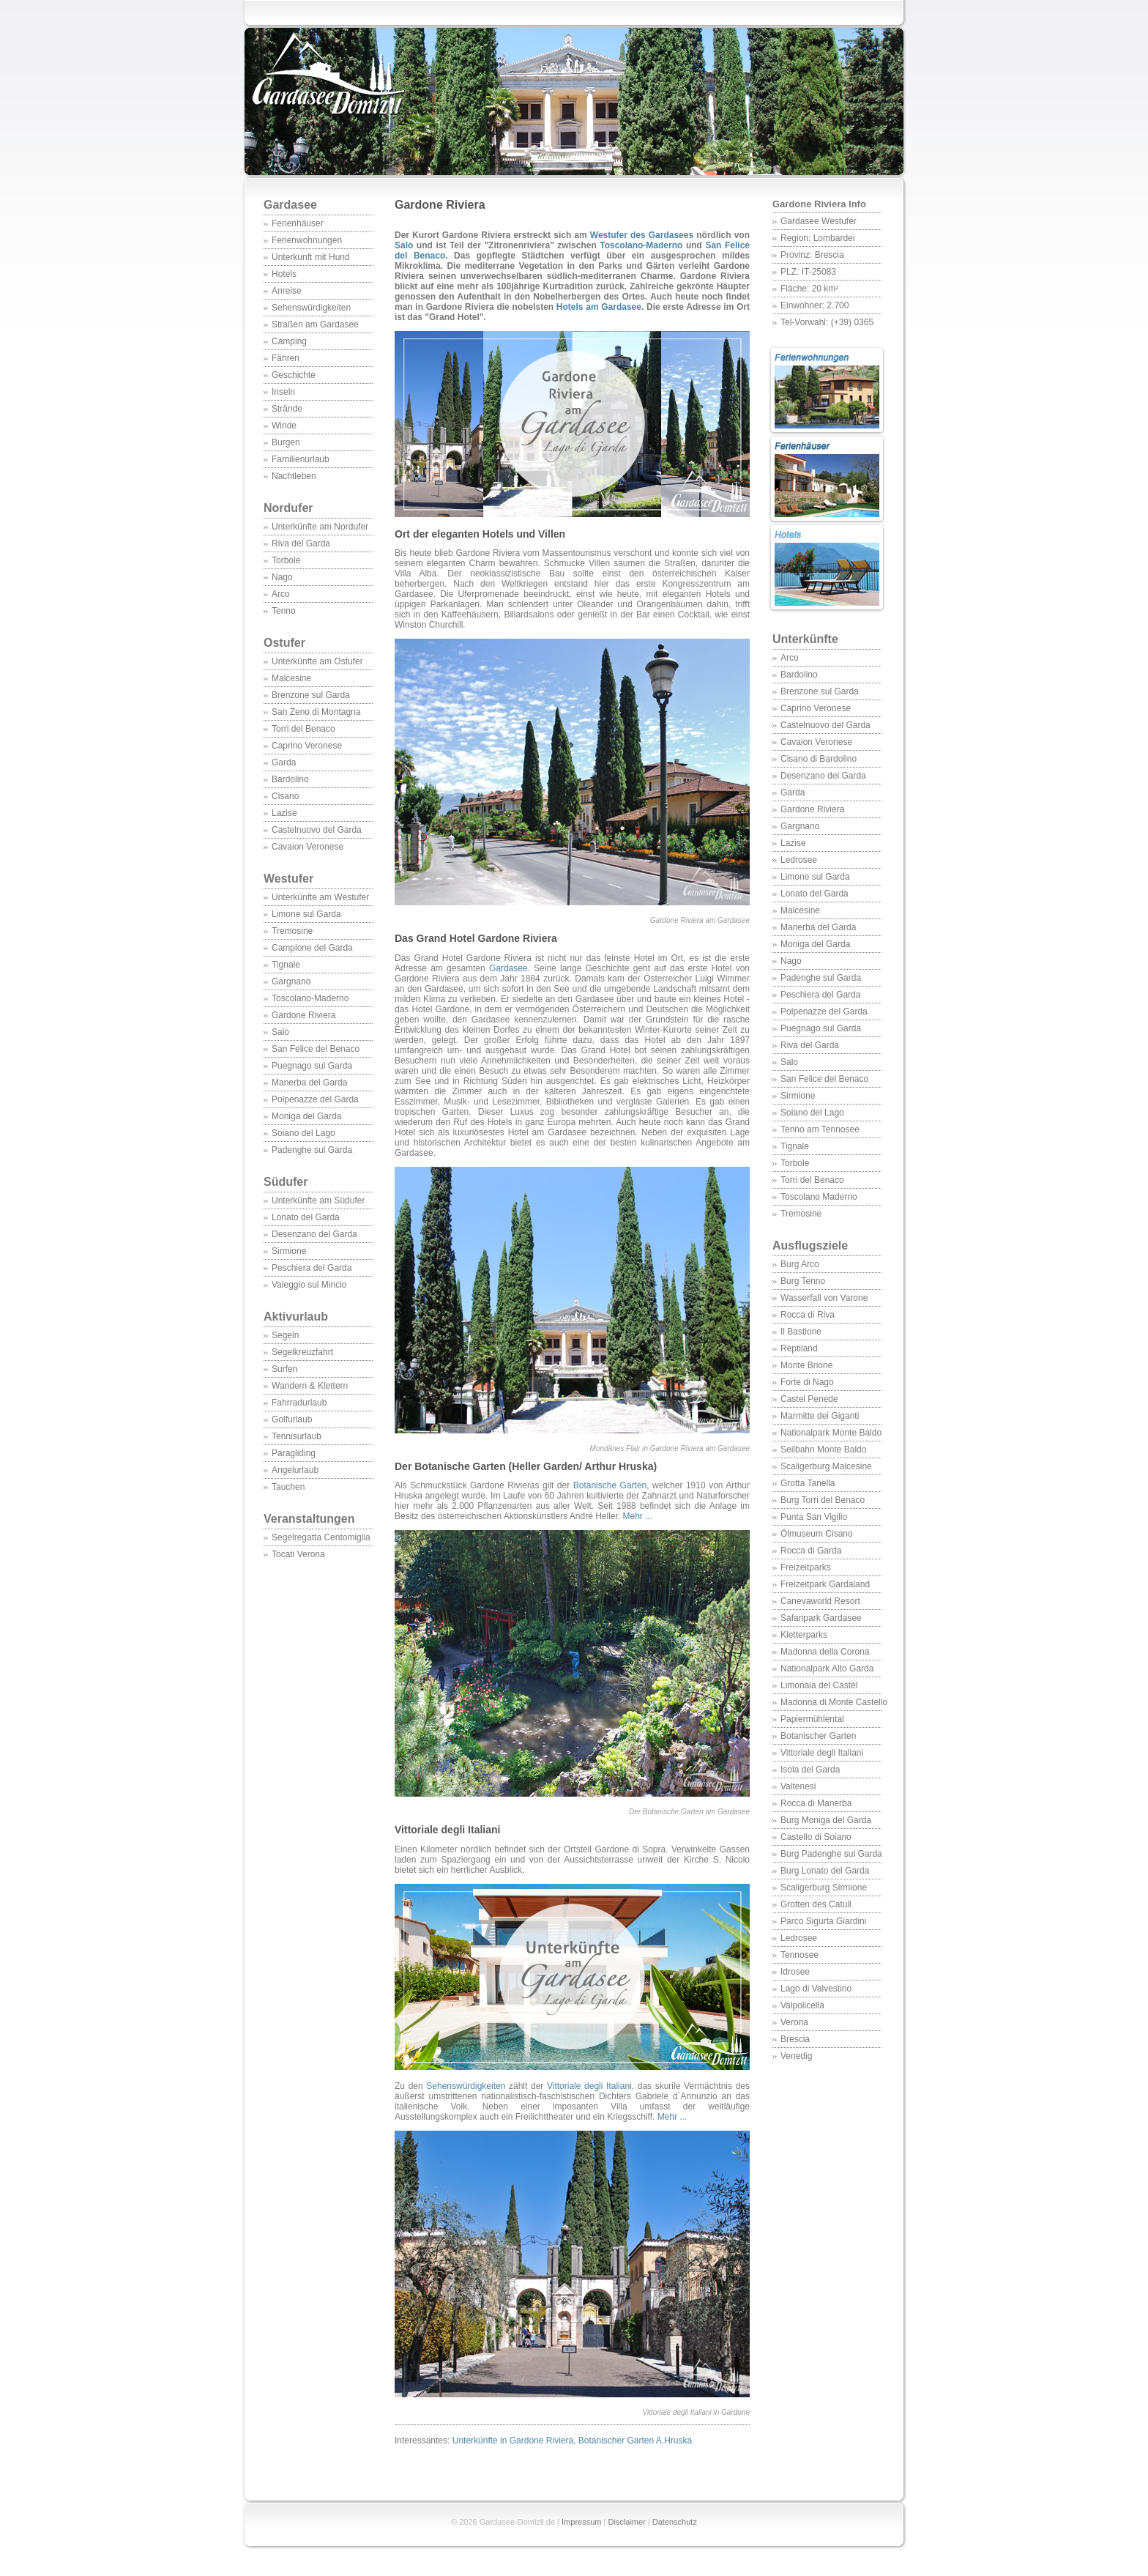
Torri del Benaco (303, 729)
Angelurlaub (295, 1470)
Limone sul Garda (306, 914)
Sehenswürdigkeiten (311, 307)
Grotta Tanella (807, 1483)
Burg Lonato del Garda (824, 1871)
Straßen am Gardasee (315, 324)
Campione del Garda (312, 948)
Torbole (286, 560)
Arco (281, 594)
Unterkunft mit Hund (311, 257)
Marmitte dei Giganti (819, 1416)
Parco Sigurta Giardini (823, 1921)
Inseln (283, 392)
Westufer (318, 886)
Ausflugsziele (826, 1253)
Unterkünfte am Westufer (320, 897)
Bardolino (290, 779)
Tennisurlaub (296, 1436)
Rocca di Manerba (815, 1803)
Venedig (796, 2056)
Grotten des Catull (815, 1904)
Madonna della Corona (824, 1652)
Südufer (318, 1189)
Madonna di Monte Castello (833, 1702)
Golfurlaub (292, 1419)
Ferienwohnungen (307, 240)
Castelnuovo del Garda (317, 830)
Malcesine (291, 678)
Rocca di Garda (810, 1550)
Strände (287, 409)
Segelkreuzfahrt (302, 1352)
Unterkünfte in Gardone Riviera (512, 2440)
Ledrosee (798, 860)
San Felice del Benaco (315, 1049)
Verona (794, 2022)
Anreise (287, 291)
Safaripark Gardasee (821, 1618)
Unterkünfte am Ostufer (317, 661)
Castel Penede (809, 1399)
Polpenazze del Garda (315, 1099)
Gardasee (290, 204)
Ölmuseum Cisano (816, 1534)
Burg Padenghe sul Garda (831, 1854)
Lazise (284, 813)
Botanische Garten (610, 1485)
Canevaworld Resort (820, 1601)
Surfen (284, 1369)
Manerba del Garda (309, 1082)
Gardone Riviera (303, 1015)
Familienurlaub (300, 459)
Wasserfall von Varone (824, 1298)
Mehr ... (637, 1516)
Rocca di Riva (807, 1315)
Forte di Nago (807, 1382)
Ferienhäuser (298, 223)
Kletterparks (803, 1635)
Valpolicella (802, 2005)
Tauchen (288, 1487)
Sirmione (289, 1251)
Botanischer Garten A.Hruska (635, 2440)
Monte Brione (806, 1365)
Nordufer (288, 508)
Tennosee (799, 1955)
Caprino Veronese (307, 745)
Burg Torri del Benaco (822, 1500)
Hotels (284, 274)
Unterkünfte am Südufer (318, 1200)
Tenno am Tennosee (820, 1129)
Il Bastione (800, 1331)
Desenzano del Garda (314, 1234)
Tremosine (292, 931)
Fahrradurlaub (299, 1403)
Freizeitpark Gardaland (825, 1584)
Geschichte (294, 375)
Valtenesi (798, 1786)
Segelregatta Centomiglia (321, 1537)
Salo (789, 1062)
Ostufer (284, 642)
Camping (289, 341)
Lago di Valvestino (815, 1988)
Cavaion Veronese (307, 847)
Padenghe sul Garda (312, 1150)
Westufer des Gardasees (641, 235)
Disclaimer (626, 2521)
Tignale (286, 964)
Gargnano (291, 981)
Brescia (795, 2039)
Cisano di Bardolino (818, 759)
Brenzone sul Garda (311, 695)
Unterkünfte (805, 639)
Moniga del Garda (306, 1116)
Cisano (285, 796)
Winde (284, 425)
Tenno (284, 611)
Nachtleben (294, 476)
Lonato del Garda (306, 1217)
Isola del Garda (810, 1769)
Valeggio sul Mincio (309, 1285)
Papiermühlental (812, 1719)
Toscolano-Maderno (310, 998)
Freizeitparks (805, 1567)
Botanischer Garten (818, 1736)
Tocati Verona (298, 1554)
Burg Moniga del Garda (825, 1820)
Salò (280, 1032)
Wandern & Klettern (310, 1386)
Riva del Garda (301, 543)
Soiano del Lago (303, 1133)
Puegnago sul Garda (312, 1066)
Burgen (286, 442)
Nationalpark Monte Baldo (830, 1433)
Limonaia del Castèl (818, 1685)
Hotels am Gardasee (598, 307)
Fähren (285, 358)
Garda (284, 762)
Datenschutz (674, 2521)
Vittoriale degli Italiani (821, 1753)
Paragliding (294, 1453)
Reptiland (799, 1348)
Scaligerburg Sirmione (823, 1887)
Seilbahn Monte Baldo (823, 1449)
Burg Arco (799, 1264)
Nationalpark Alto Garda (826, 1668)
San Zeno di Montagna (316, 712)
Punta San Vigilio (813, 1517)
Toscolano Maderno (818, 1197)
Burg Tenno (802, 1281)
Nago (282, 577)
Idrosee (795, 1972)
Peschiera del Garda (311, 1268)
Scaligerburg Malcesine (826, 1466)
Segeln (285, 1335)
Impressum (581, 2521)
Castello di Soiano (815, 1837)
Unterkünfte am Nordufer (320, 526)
